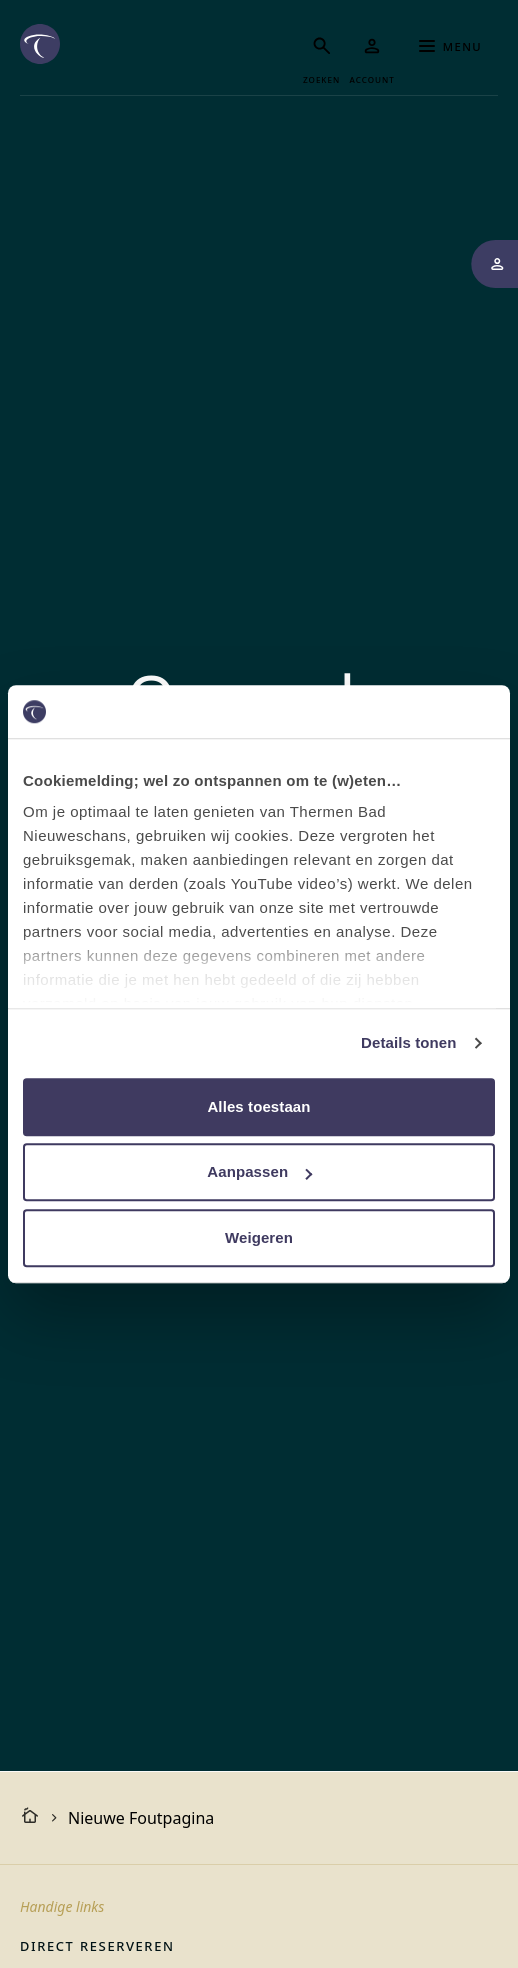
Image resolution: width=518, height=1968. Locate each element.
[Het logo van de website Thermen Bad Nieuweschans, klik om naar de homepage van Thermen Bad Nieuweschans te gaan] (40, 44)
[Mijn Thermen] (372, 56)
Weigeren (259, 1237)
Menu (450, 45)
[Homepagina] (30, 1818)
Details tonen (408, 1042)
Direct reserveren (97, 1945)
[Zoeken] (322, 56)
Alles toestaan (258, 1106)
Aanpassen (259, 1171)
